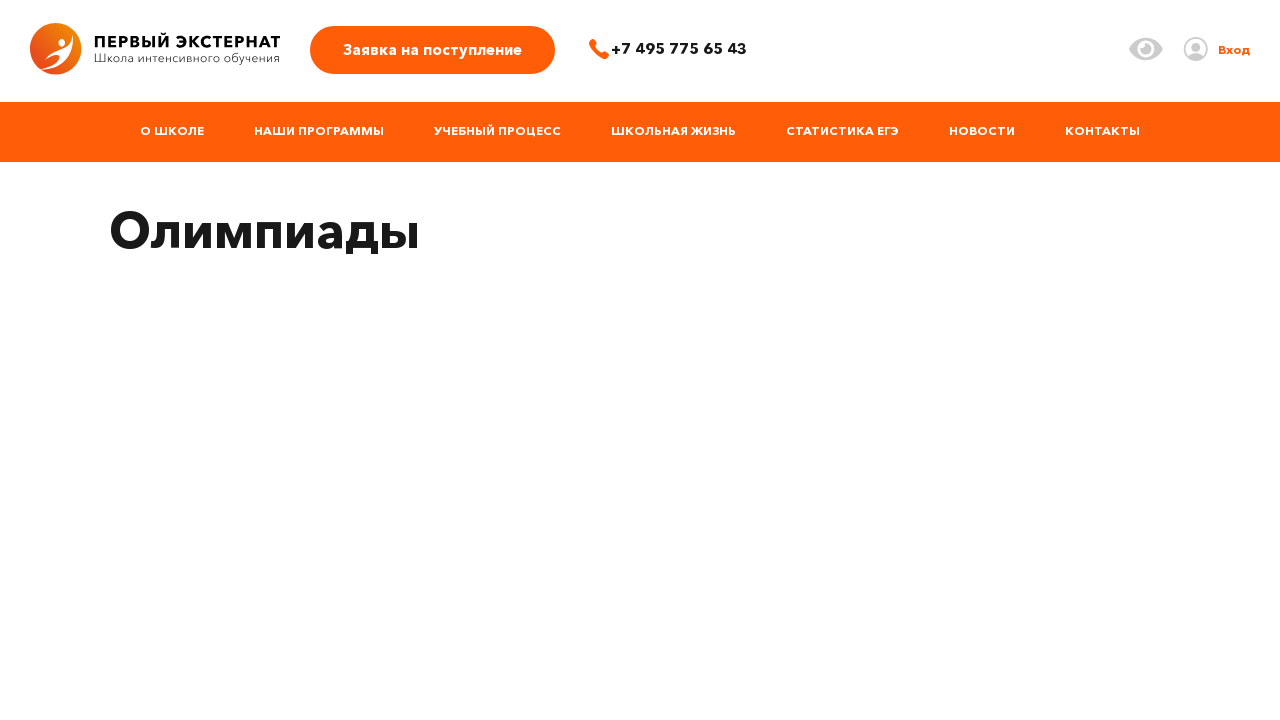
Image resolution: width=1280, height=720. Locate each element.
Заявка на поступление (432, 49)
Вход (1234, 49)
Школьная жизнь (673, 130)
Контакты (1102, 130)
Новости (982, 130)
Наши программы (319, 130)
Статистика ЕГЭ (842, 130)
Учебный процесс (497, 130)
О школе (172, 130)
